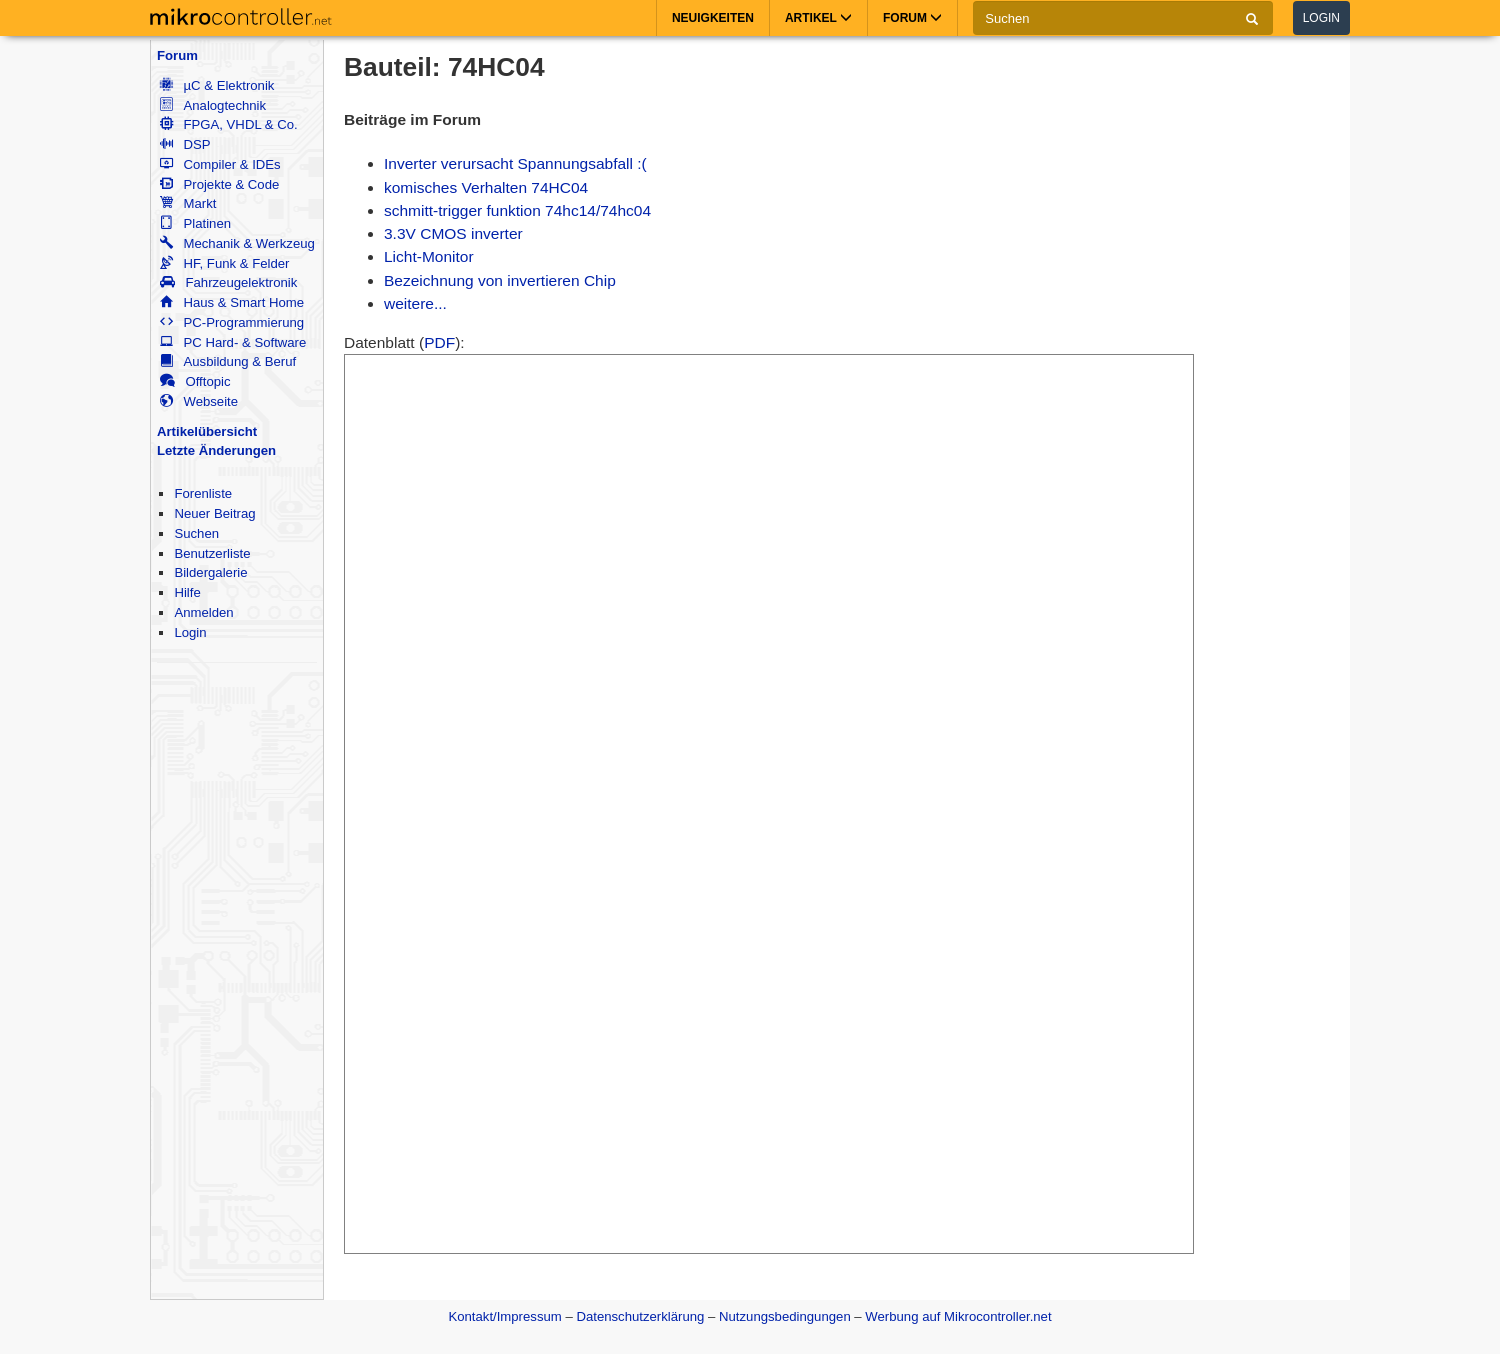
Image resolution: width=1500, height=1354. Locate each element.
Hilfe (187, 592)
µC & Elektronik (217, 85)
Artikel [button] (818, 18)
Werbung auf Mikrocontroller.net (958, 1316)
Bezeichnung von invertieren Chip (500, 280)
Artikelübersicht (207, 431)
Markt (188, 203)
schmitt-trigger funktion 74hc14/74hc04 (517, 210)
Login (1321, 18)
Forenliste (203, 493)
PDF (439, 342)
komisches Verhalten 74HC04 (486, 187)
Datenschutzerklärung (640, 1316)
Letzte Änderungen (216, 450)
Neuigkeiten (713, 18)
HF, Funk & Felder (224, 263)
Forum (177, 55)
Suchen (196, 533)
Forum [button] (912, 18)
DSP (185, 144)
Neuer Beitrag (214, 513)
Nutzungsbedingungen (785, 1316)
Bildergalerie (210, 572)
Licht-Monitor (429, 256)
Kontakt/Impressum (504, 1316)
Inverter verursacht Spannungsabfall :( (515, 163)
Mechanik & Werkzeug (237, 243)
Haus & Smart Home (232, 302)
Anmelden (203, 612)
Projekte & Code (219, 184)
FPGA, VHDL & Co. (228, 124)
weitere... (415, 303)
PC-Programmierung (232, 322)
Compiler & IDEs (220, 164)
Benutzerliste (212, 553)
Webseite (199, 401)
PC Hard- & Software (233, 342)
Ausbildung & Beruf (228, 361)
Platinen (195, 223)
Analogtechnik (213, 105)
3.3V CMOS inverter (453, 233)
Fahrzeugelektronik (228, 282)
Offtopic (195, 381)
